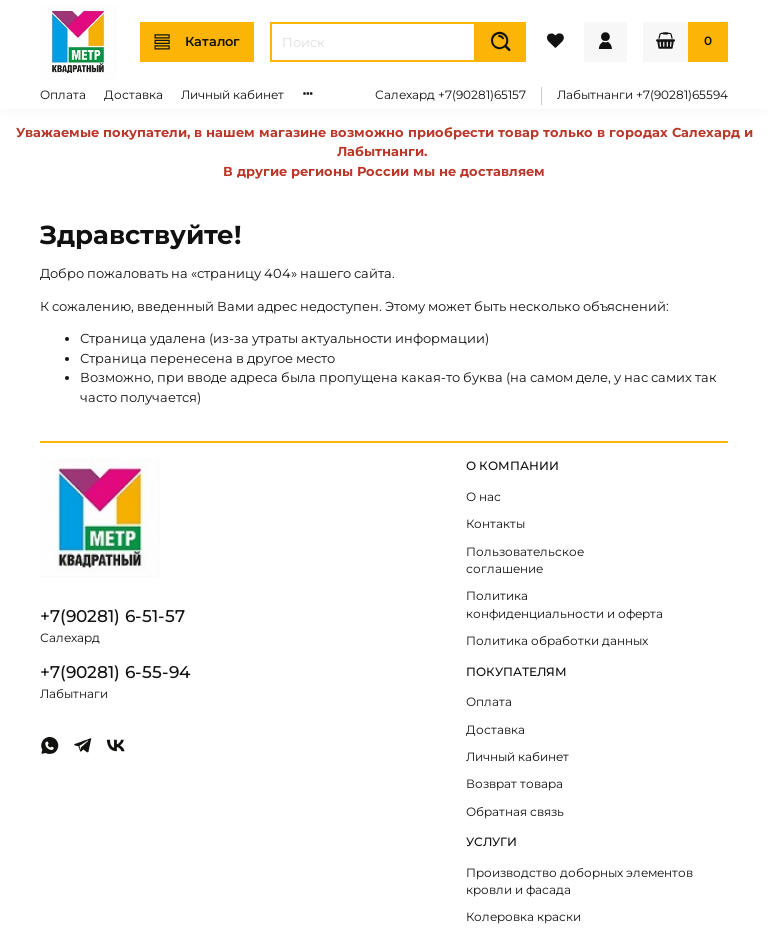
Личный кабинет (232, 95)
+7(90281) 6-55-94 (115, 672)
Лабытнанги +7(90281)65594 (642, 95)
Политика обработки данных (557, 641)
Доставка (133, 95)
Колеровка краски (523, 917)
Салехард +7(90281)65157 (450, 95)
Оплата (63, 95)
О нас (483, 497)
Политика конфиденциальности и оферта (564, 605)
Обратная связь (515, 812)
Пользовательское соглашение (525, 561)
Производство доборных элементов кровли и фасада (579, 882)
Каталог (197, 41)
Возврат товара (514, 784)
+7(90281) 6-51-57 (112, 616)
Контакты (495, 524)
